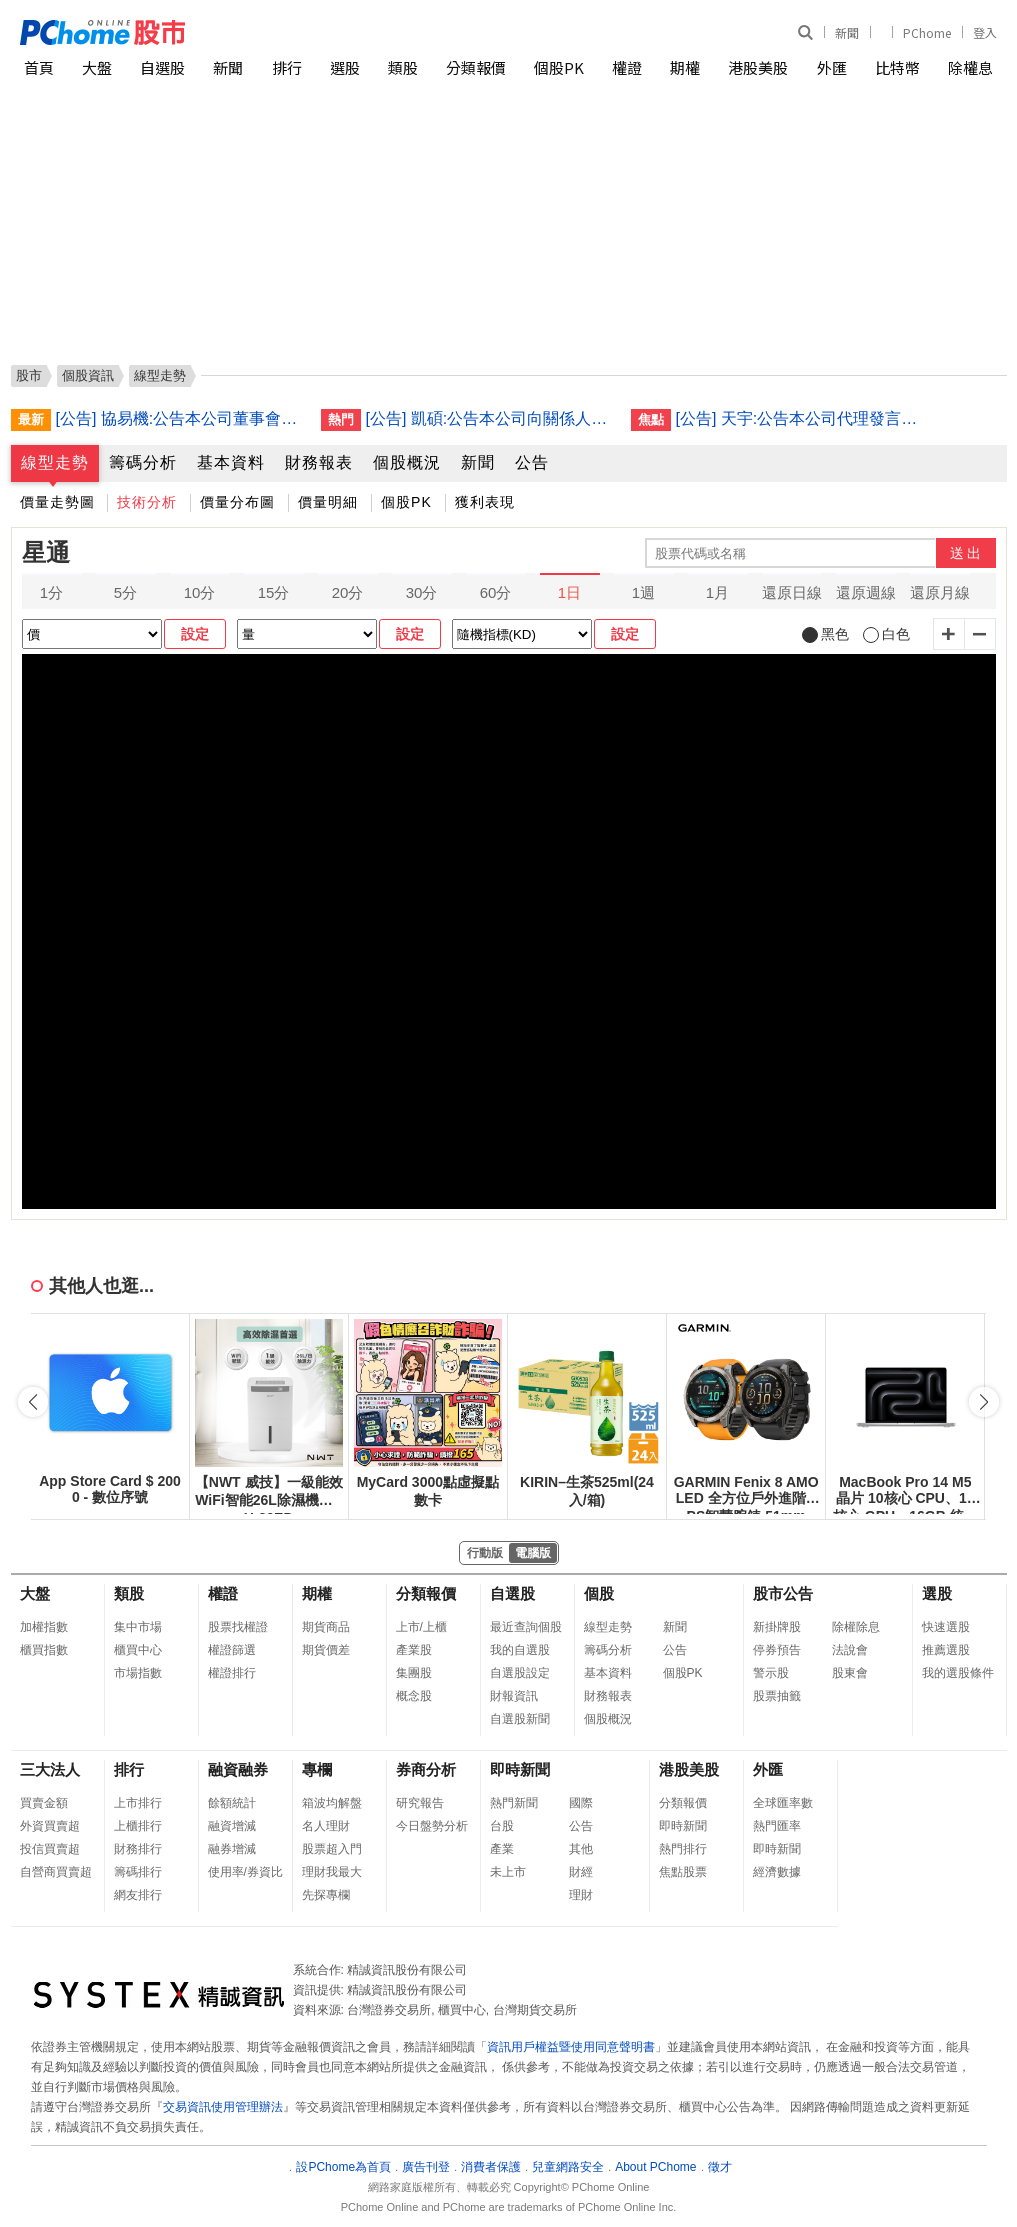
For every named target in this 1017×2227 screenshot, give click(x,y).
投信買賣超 (50, 1849)
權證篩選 (232, 1650)
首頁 (39, 67)
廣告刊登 (426, 2167)
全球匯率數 (783, 1803)
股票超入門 (332, 1849)
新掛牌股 (777, 1627)
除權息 (970, 67)
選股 (345, 67)
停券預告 (777, 1650)
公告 (532, 462)
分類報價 (476, 67)
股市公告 (783, 1593)
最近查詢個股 (526, 1627)
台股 (502, 1826)
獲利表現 (485, 502)
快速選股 (946, 1627)
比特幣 (897, 67)
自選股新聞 (520, 1719)
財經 (581, 1872)
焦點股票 (683, 1872)
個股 (599, 1593)
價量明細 (328, 502)
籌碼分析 (143, 462)
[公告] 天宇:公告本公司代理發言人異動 (801, 418)
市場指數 (138, 1673)
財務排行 (138, 1849)
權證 (627, 67)
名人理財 (326, 1826)
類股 (403, 67)
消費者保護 (491, 2167)
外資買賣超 (50, 1826)
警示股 (771, 1673)
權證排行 (232, 1673)
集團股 (414, 1673)
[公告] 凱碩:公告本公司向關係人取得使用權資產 (491, 418)
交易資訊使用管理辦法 (223, 2107)
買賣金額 (44, 1803)
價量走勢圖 (57, 502)
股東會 (850, 1673)
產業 (502, 1849)
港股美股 (758, 67)
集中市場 (138, 1627)
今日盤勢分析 (432, 1826)
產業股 (414, 1650)
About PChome (655, 2167)
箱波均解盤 (332, 1803)
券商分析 (426, 1769)
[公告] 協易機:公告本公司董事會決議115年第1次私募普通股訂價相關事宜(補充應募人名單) (181, 418)
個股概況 (407, 462)
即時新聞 (520, 1769)
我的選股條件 (958, 1673)
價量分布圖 (237, 502)
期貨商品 (326, 1627)
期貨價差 (326, 1650)
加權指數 (44, 1627)
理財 (581, 1895)
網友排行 (138, 1895)
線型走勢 (55, 462)
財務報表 (319, 462)
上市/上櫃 (421, 1627)
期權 (685, 67)
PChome (927, 32)
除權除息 (856, 1627)
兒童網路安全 (568, 2167)
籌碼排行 (138, 1872)
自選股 (162, 67)
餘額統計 (232, 1803)
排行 (287, 67)
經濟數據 (777, 1872)
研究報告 (420, 1803)
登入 (985, 32)
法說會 (850, 1650)
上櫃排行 (138, 1826)
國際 (581, 1803)
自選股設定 (520, 1673)
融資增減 (232, 1826)
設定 (195, 634)
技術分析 (147, 502)
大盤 (97, 67)
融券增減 (232, 1849)
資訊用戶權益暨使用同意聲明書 (571, 2047)
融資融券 (238, 1769)
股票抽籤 (777, 1696)
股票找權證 (238, 1627)
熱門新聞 (514, 1803)
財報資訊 (514, 1696)
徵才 (720, 2167)
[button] (984, 1402)
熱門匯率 (777, 1826)
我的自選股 (520, 1650)
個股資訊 (88, 375)
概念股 (414, 1696)
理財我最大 (332, 1872)
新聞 (847, 32)
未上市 (508, 1872)
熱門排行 (683, 1849)
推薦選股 (946, 1650)
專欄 (317, 1769)
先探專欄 (326, 1895)
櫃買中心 (138, 1650)
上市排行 (138, 1803)
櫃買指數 (44, 1650)
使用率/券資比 (245, 1872)
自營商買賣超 (56, 1872)
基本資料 (231, 462)
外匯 (832, 67)
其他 (581, 1849)
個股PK (559, 67)
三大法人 (50, 1769)
